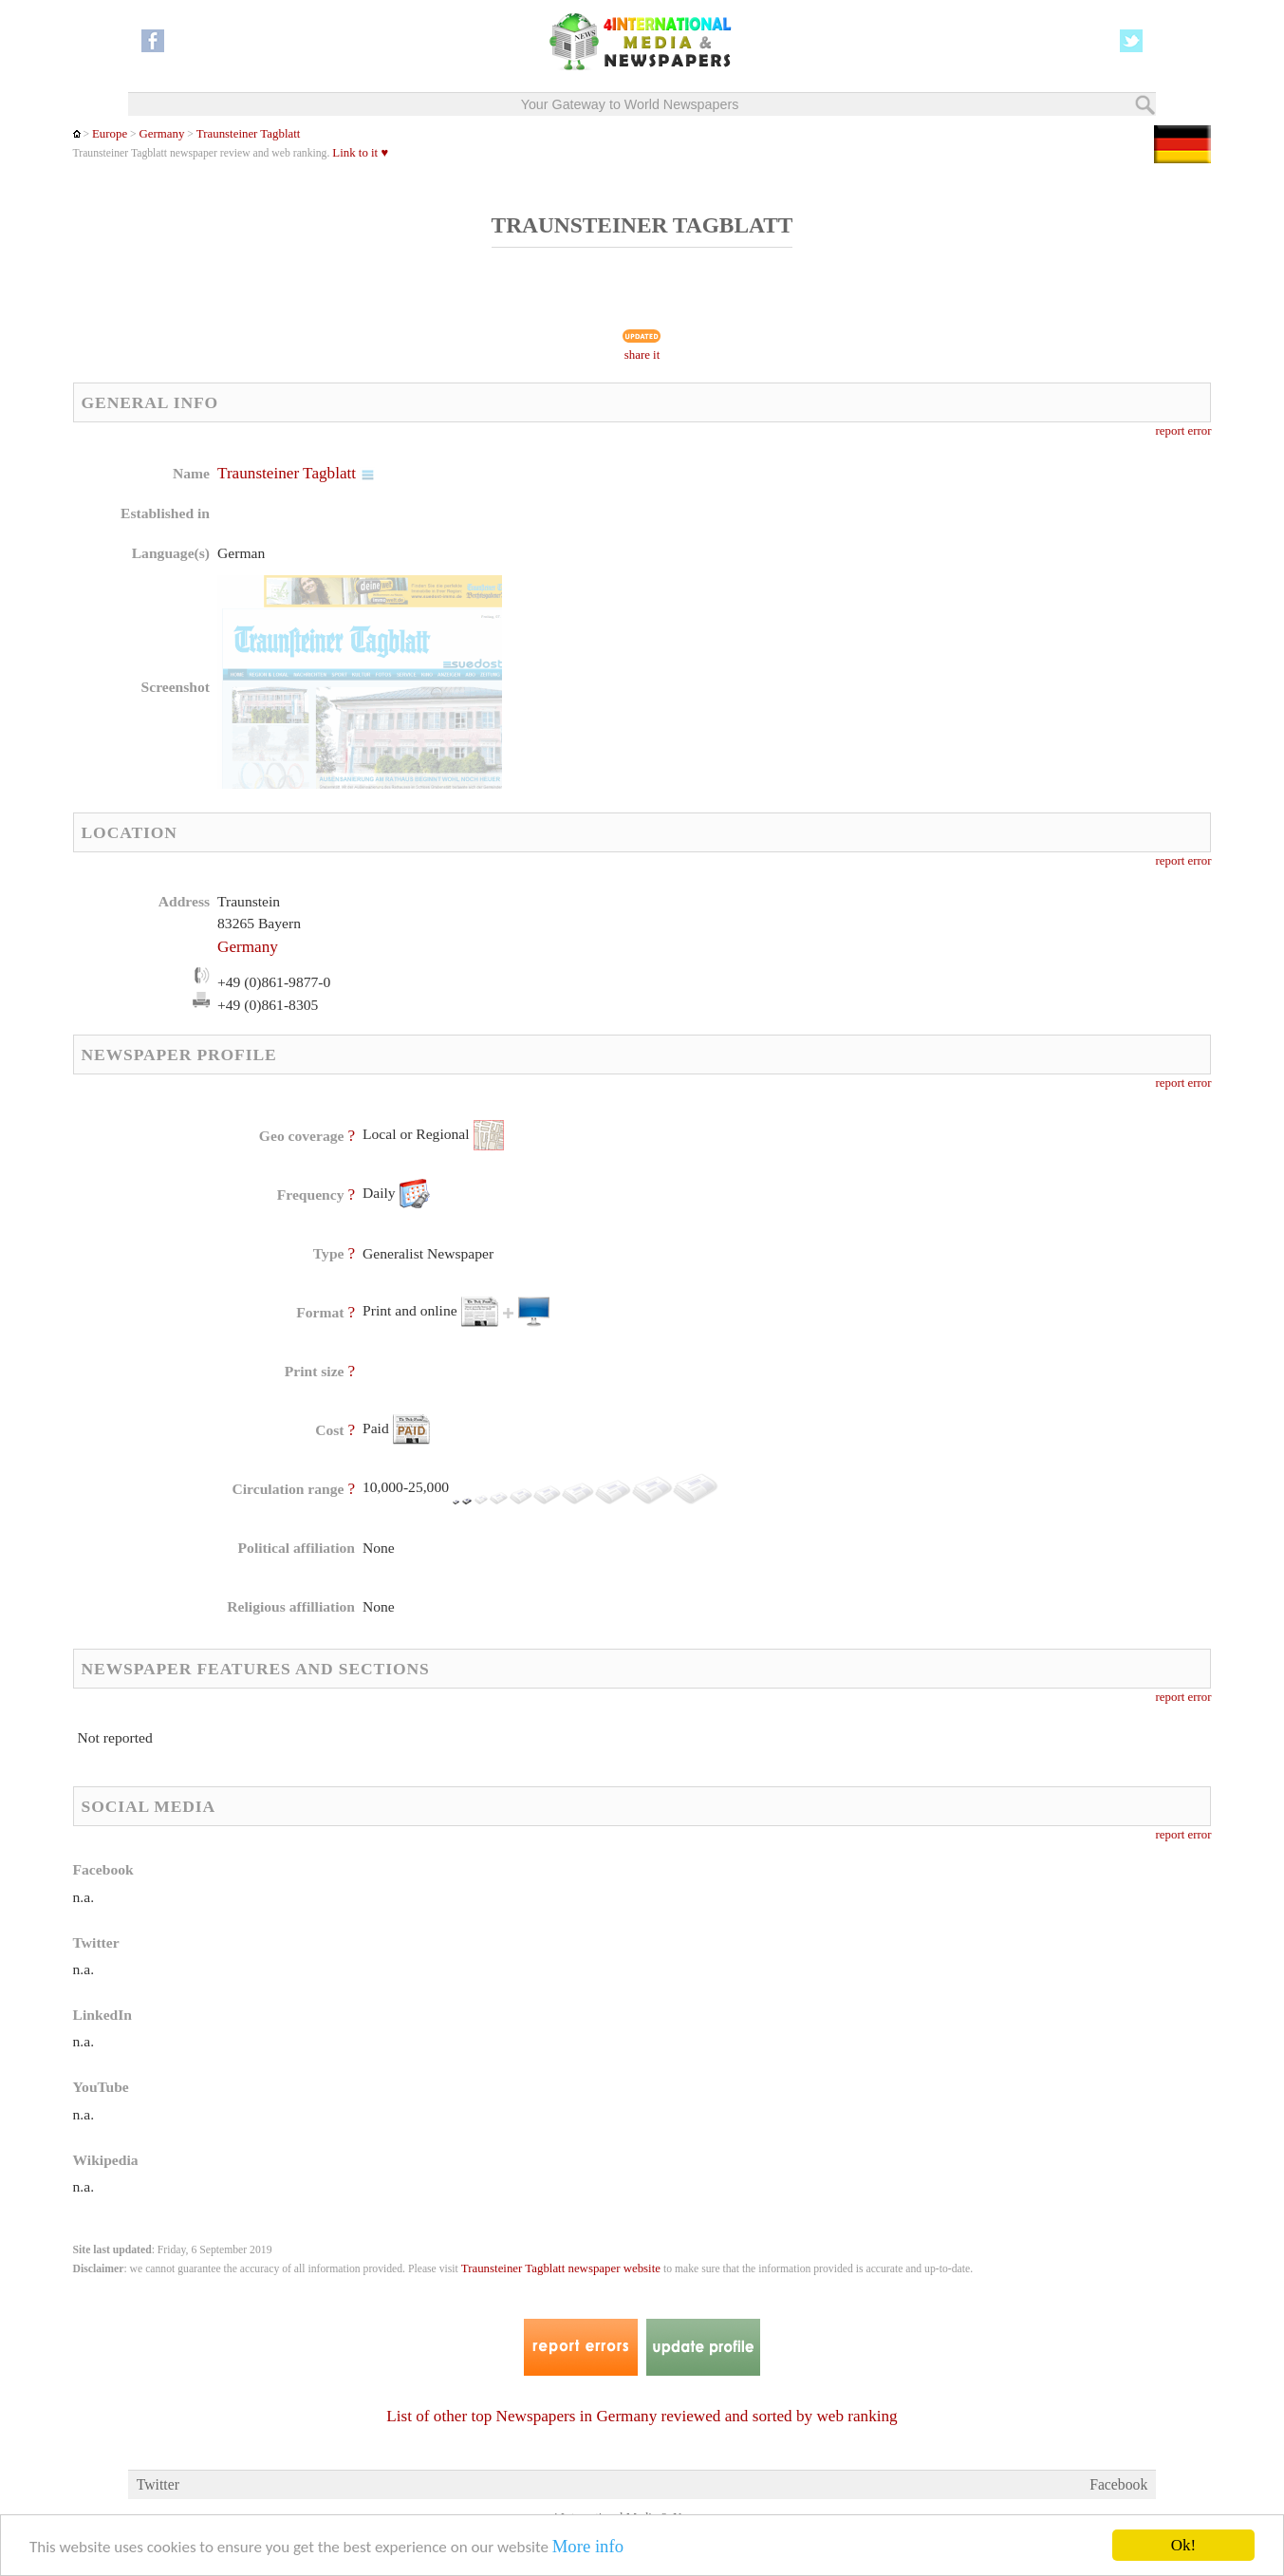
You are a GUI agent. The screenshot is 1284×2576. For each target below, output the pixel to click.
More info (587, 2547)
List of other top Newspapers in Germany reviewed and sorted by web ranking (641, 2416)
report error (1184, 431)
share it (642, 355)
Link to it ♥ (360, 152)
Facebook (1118, 2484)
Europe (109, 133)
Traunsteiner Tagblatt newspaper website (561, 2268)
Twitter (158, 2484)
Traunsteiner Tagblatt (248, 133)
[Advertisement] (792, 584)
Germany (162, 133)
